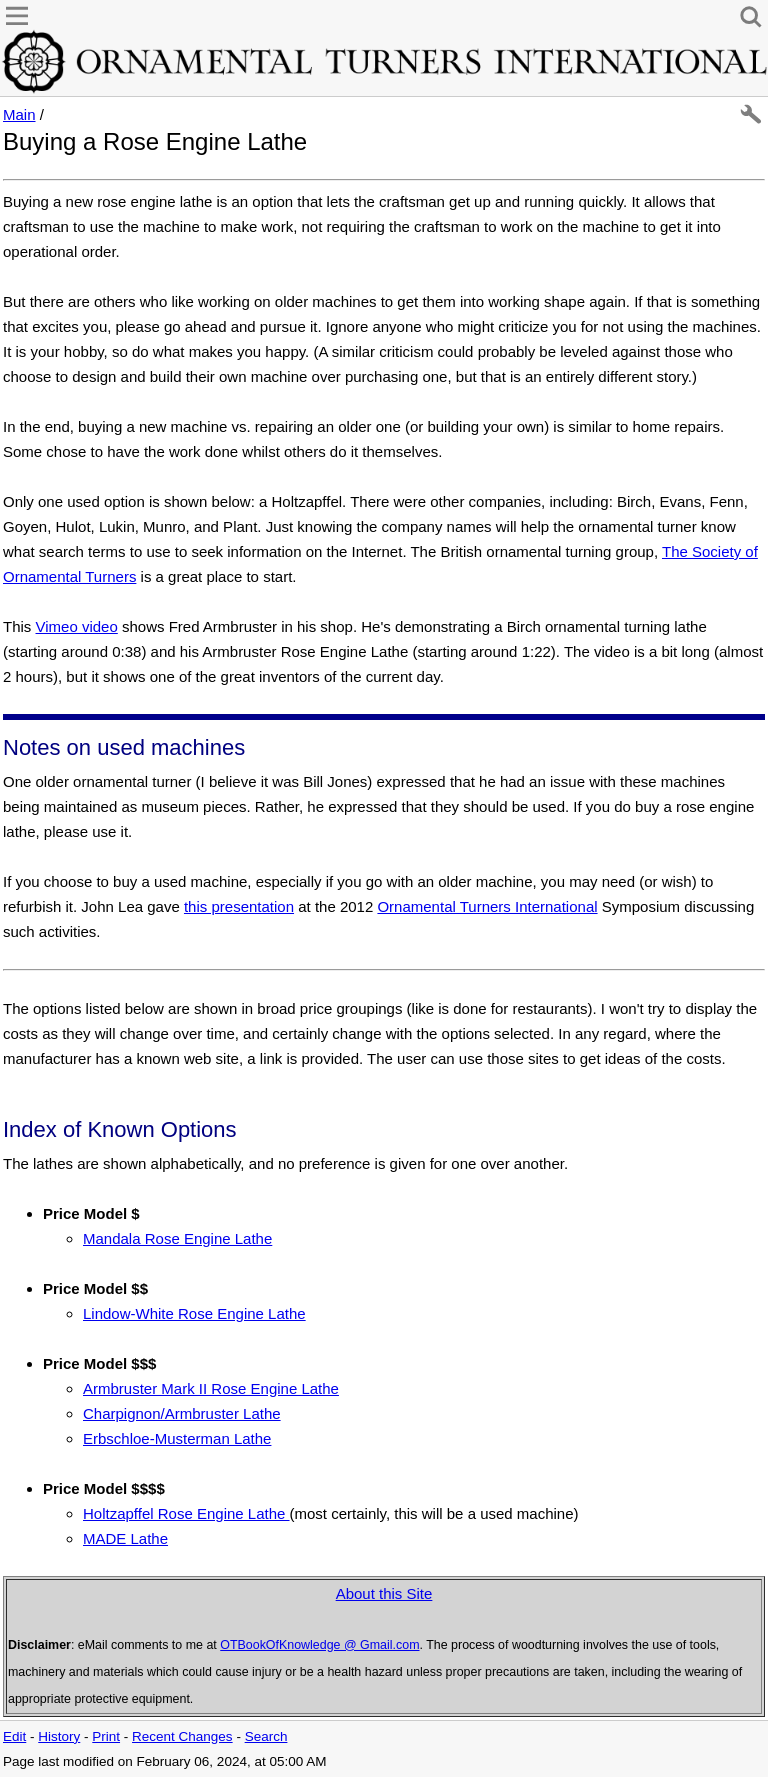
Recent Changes (182, 1736)
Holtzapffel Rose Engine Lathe (186, 1513)
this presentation (239, 906)
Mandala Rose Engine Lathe (177, 1238)
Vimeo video (77, 626)
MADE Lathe (125, 1538)
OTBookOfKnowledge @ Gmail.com (319, 1645)
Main (19, 114)
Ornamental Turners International (487, 906)
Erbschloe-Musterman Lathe (177, 1438)
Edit (14, 1736)
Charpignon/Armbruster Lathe (182, 1413)
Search (266, 1736)
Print (106, 1736)
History (59, 1736)
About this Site (384, 1593)
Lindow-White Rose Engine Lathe (194, 1313)
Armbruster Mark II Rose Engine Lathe (211, 1388)
